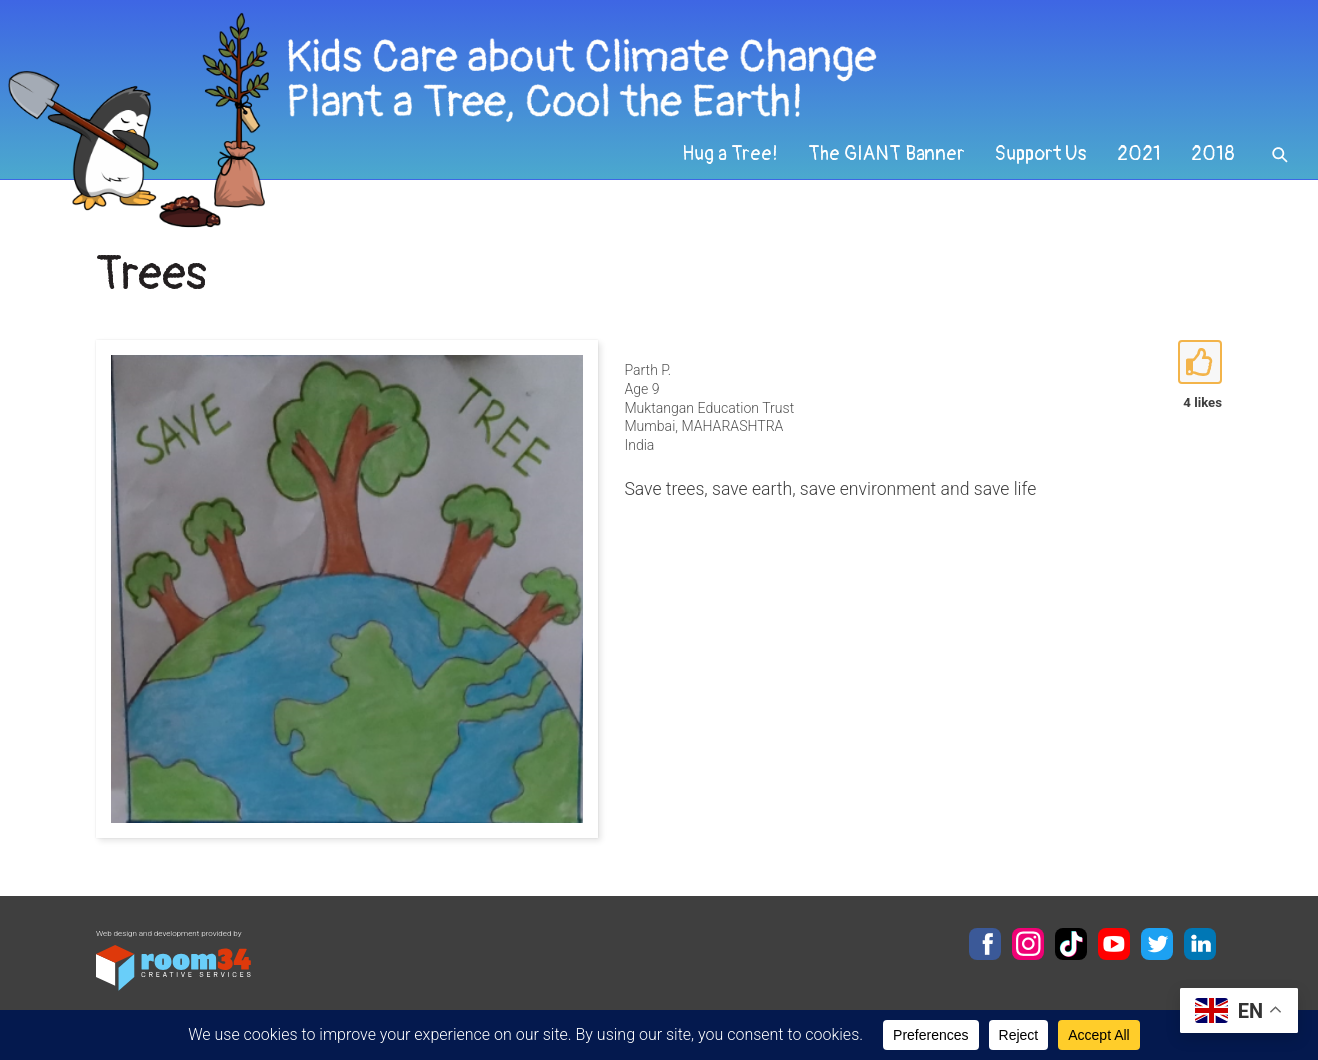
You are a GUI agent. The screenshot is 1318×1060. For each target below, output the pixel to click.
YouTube (1114, 944)
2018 (1213, 154)
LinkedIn (1200, 944)
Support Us (1041, 154)
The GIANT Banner (886, 154)
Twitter (1157, 944)
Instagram (1028, 944)
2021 (1139, 154)
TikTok (1071, 944)
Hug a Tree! (730, 154)
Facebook (985, 944)
